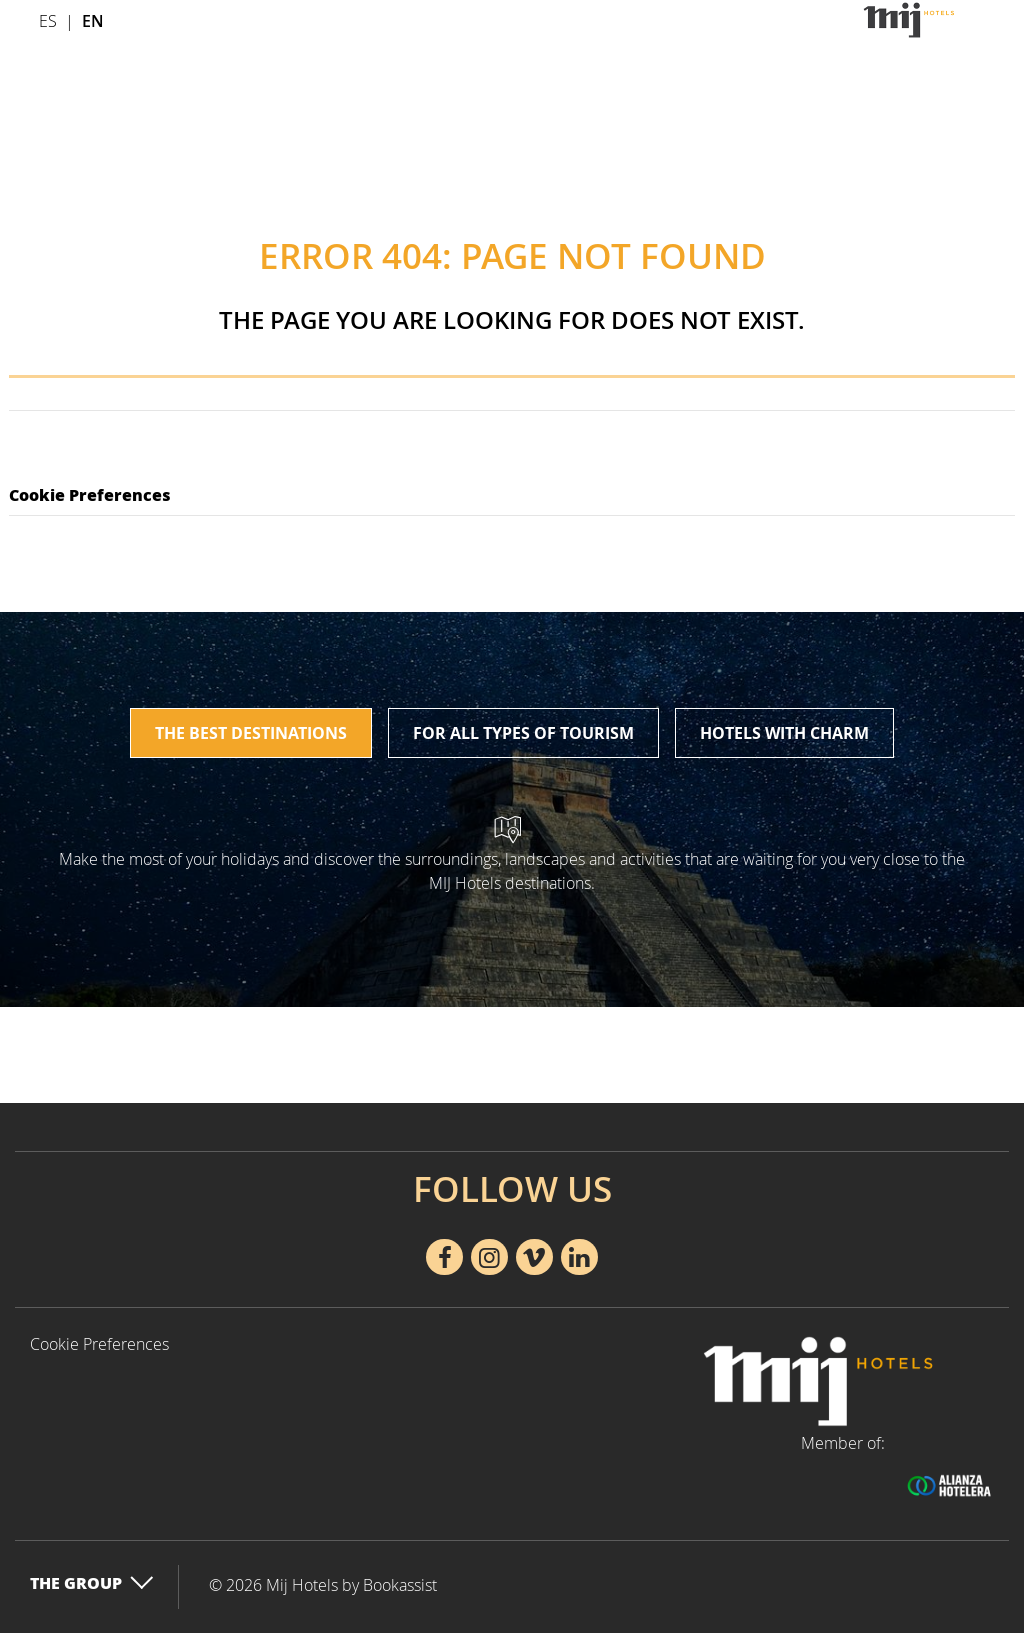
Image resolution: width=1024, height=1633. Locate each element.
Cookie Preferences (90, 494)
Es (48, 21)
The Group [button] (92, 1582)
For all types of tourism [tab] (523, 733)
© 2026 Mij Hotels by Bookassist (323, 1585)
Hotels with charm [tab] (784, 733)
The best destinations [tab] (251, 733)
